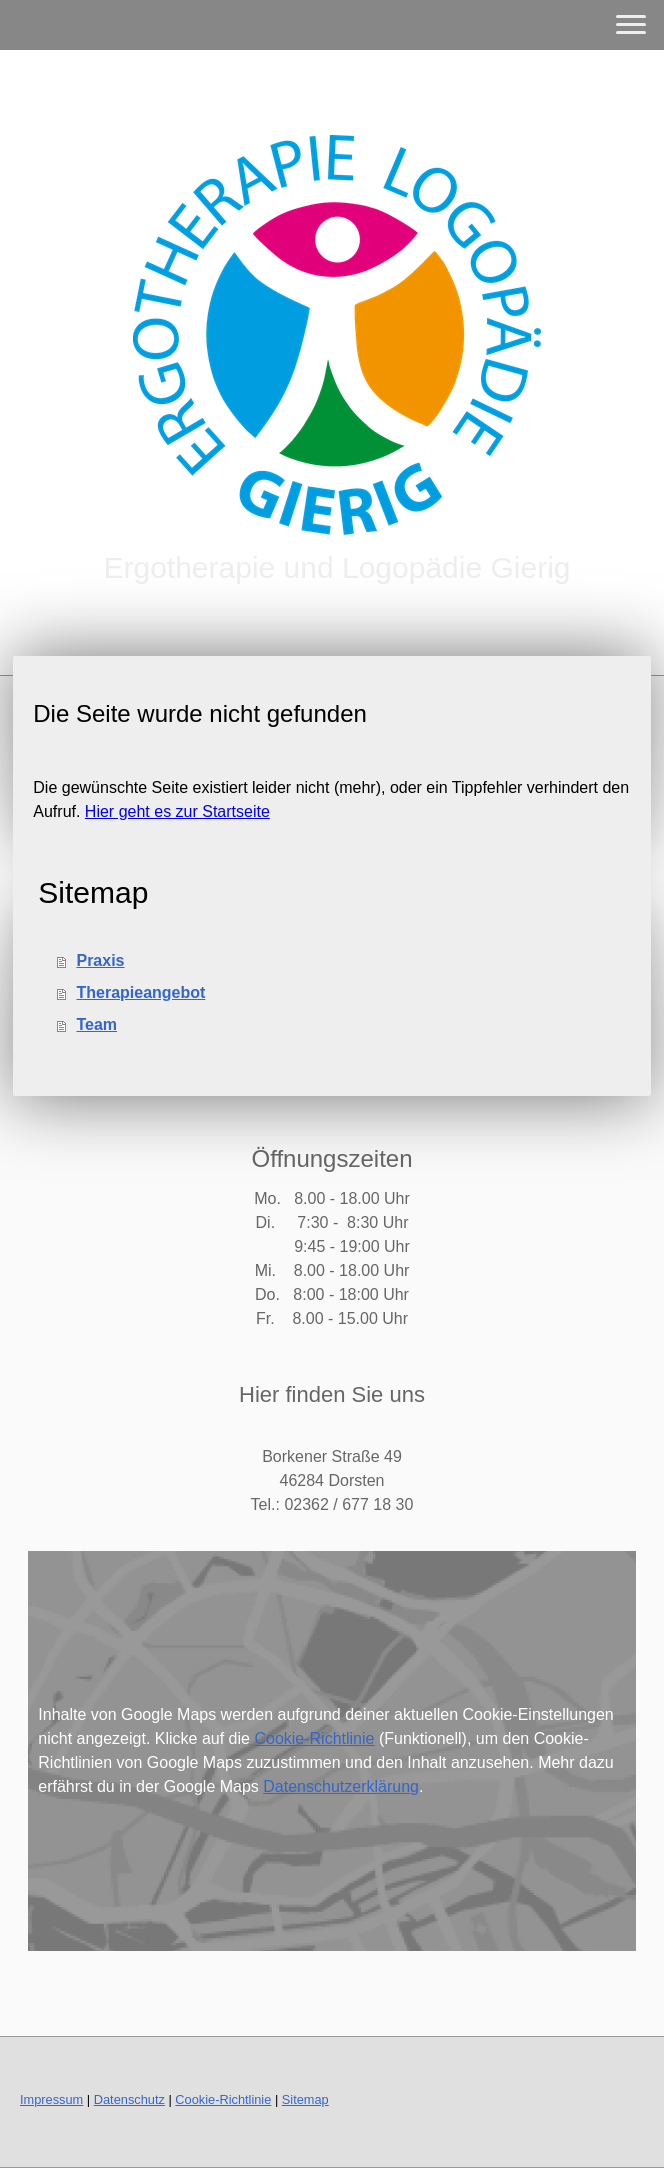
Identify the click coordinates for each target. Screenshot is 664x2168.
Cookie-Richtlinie (314, 1738)
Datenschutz (129, 2099)
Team (96, 1024)
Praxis (100, 960)
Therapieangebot (140, 992)
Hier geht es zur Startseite (177, 811)
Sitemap (305, 2099)
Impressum (51, 2099)
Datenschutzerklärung (341, 1786)
